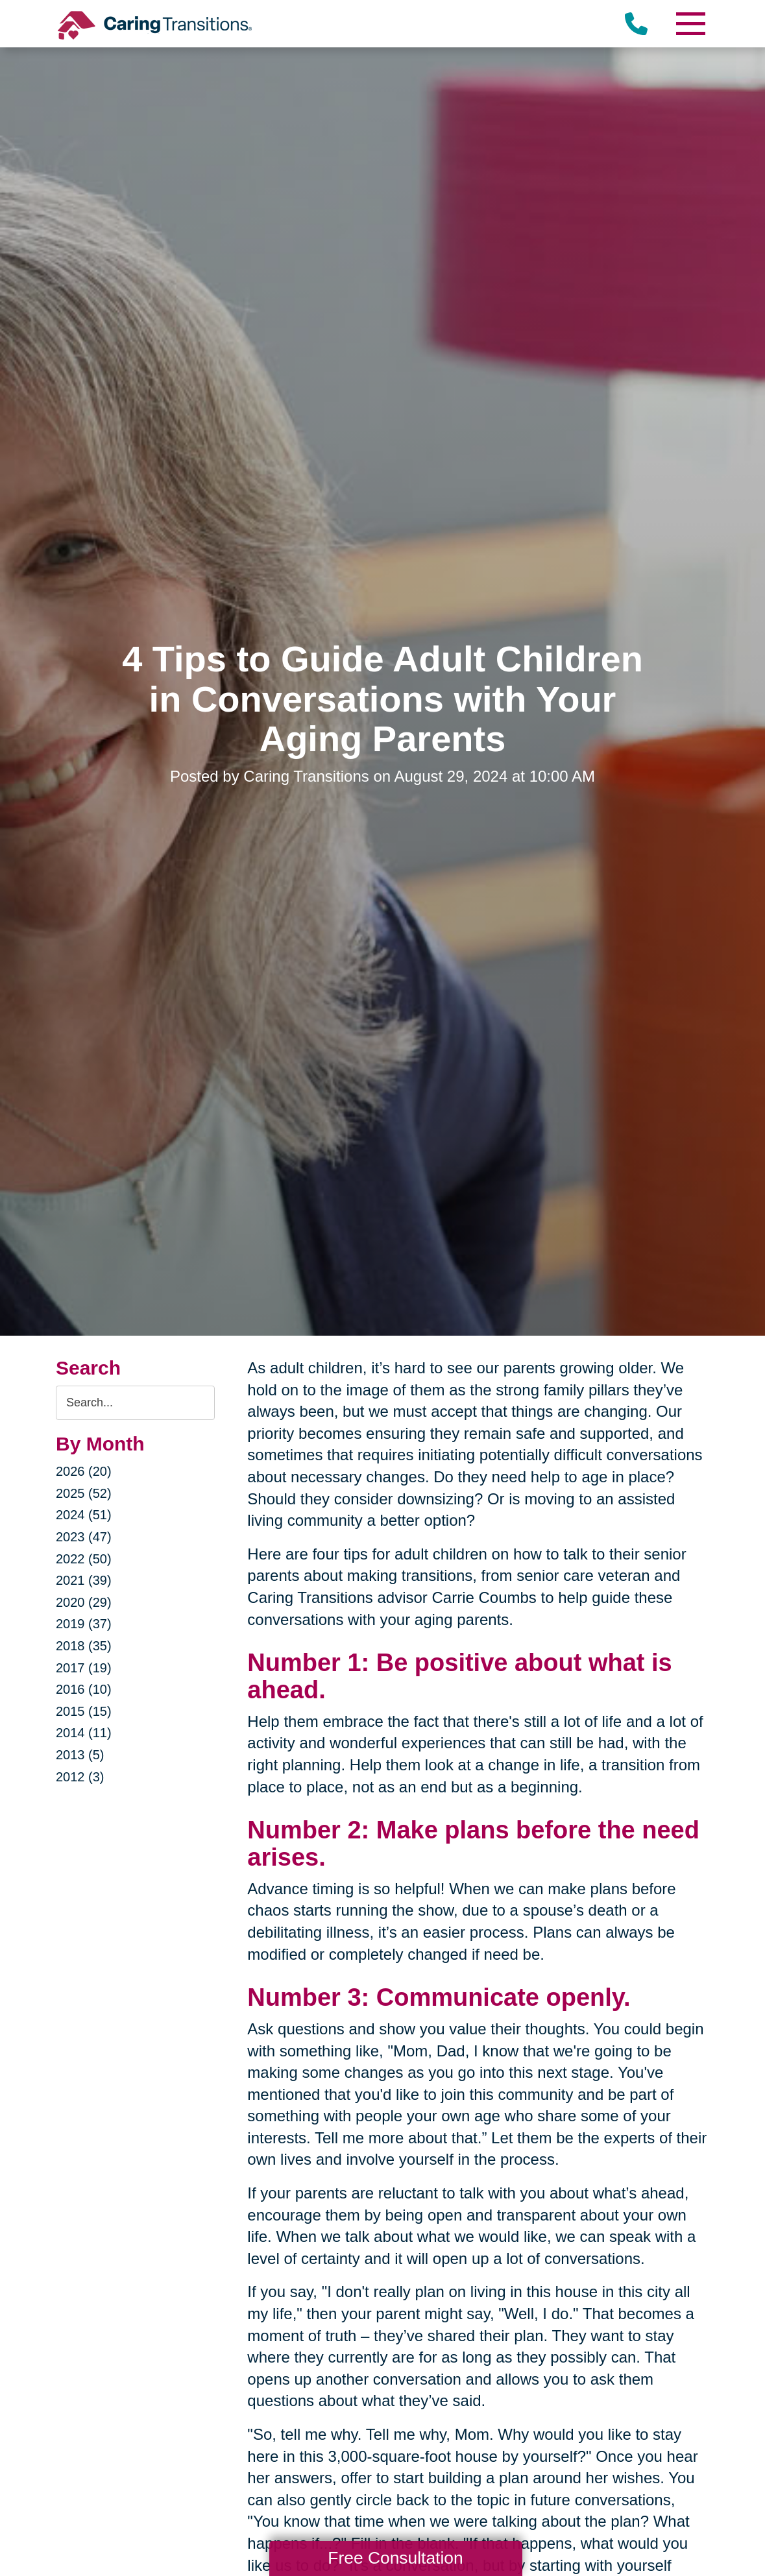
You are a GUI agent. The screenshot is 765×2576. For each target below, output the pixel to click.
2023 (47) (84, 1537)
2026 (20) (84, 1471)
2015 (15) (84, 1711)
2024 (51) (84, 1515)
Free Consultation (395, 2558)
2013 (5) (80, 1755)
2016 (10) (84, 1689)
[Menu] (689, 23)
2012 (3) (80, 1777)
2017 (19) (84, 1668)
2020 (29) (84, 1602)
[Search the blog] (135, 1403)
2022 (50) (84, 1559)
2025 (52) (84, 1493)
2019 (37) (84, 1624)
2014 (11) (84, 1733)
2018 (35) (84, 1646)
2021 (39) (84, 1580)
